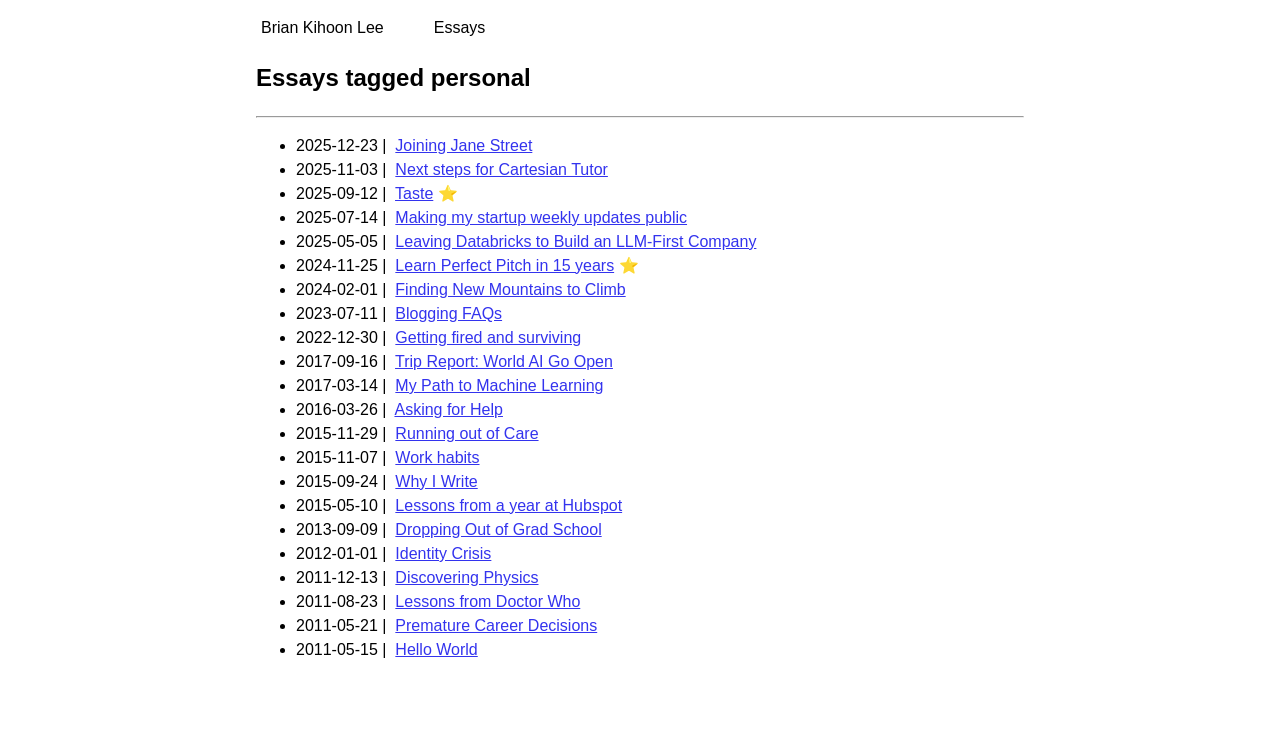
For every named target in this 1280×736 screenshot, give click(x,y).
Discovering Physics (466, 577)
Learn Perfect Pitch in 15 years (504, 265)
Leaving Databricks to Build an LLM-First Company (575, 241)
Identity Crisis (443, 553)
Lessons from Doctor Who (487, 601)
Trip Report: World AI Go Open (504, 361)
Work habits (437, 457)
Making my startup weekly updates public (541, 217)
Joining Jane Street (463, 145)
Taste (414, 193)
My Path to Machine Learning (499, 385)
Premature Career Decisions (496, 625)
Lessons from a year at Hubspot (508, 505)
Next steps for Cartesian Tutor (501, 169)
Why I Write (436, 481)
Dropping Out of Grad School (498, 529)
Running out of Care (466, 433)
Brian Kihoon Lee (322, 27)
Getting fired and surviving (488, 337)
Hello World (436, 649)
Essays (460, 27)
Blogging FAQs (448, 313)
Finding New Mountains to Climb (510, 289)
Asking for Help (448, 409)
